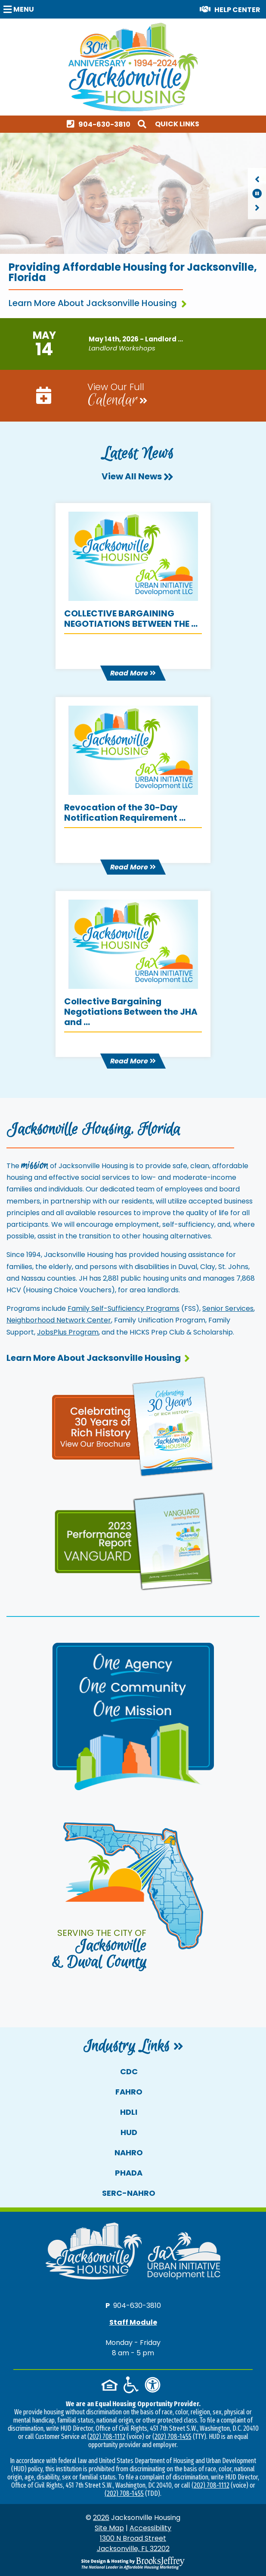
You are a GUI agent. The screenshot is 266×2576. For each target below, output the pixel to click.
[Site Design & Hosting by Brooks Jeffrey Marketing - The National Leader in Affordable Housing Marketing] (133, 2563)
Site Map (109, 2528)
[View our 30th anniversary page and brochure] (133, 1425)
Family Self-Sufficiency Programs (123, 1308)
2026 (101, 2518)
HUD (129, 2132)
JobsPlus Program (68, 1332)
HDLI (128, 2112)
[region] (257, 193)
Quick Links (177, 124)
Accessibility (150, 2528)
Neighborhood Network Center (58, 1320)
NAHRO (128, 2152)
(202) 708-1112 (106, 2436)
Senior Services (228, 1308)
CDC (129, 2071)
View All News (137, 476)
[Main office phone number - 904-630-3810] (100, 124)
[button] (19, 9)
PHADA (128, 2172)
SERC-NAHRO (128, 2193)
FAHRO (128, 2091)
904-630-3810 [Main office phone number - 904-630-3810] (137, 2305)
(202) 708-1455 (172, 2436)
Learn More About (98, 1357)
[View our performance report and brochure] (133, 1540)
